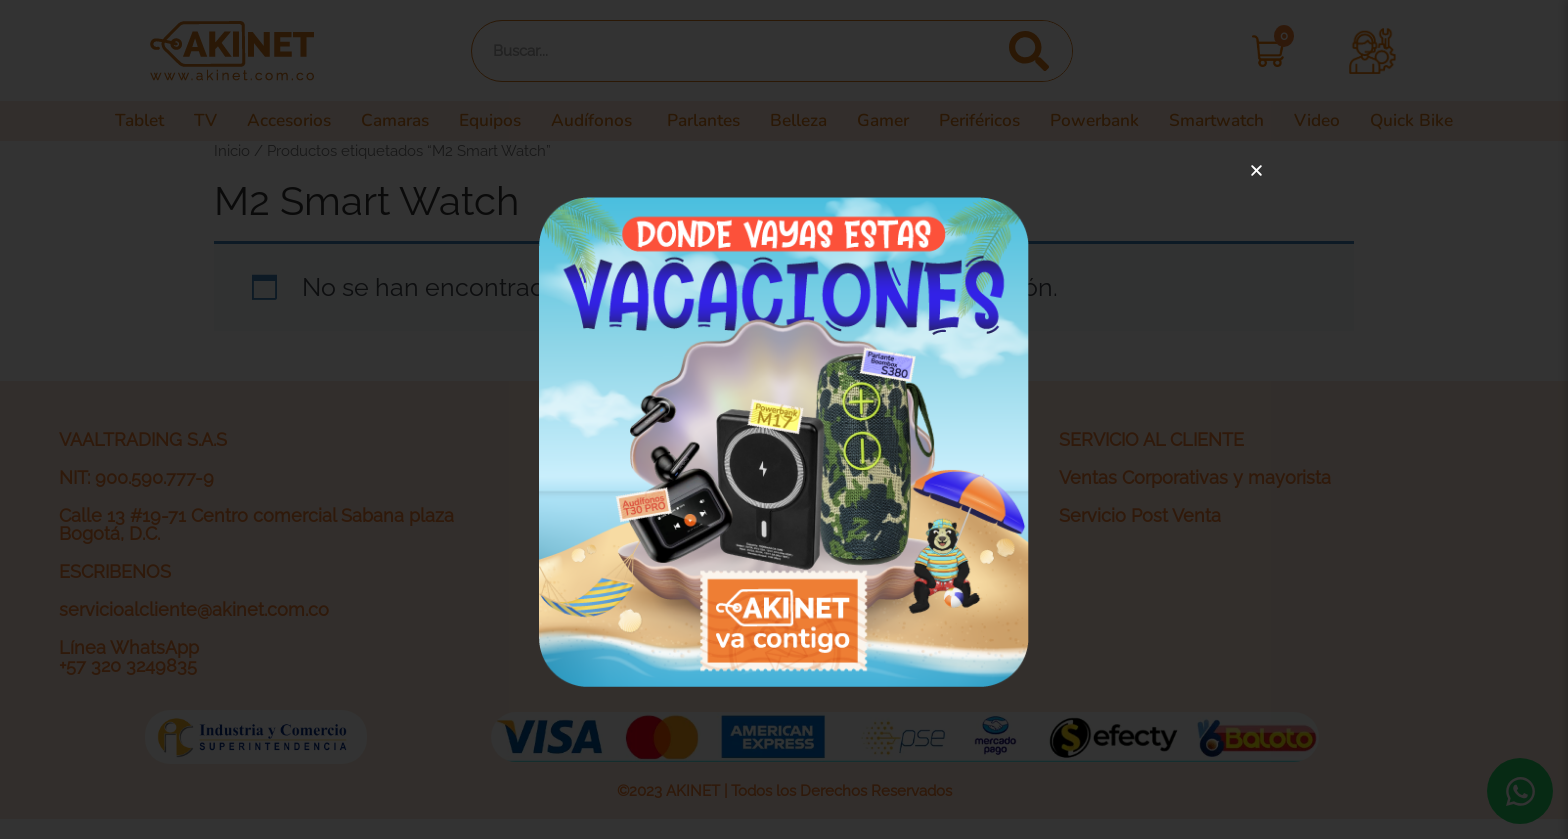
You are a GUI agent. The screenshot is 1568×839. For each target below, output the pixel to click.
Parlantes (703, 121)
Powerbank (1110, 121)
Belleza (800, 121)
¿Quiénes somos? (633, 477)
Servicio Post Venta (1140, 515)
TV (179, 121)
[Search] (1028, 51)
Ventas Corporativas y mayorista (1195, 477)
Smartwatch (1235, 121)
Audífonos (589, 121)
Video (1337, 121)
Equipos (480, 121)
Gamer (888, 121)
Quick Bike (1435, 121)
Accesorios (266, 121)
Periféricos (989, 121)
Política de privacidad (649, 515)
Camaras (379, 121)
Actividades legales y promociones (707, 591)
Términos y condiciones (659, 553)
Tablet (112, 121)
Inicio (232, 150)
